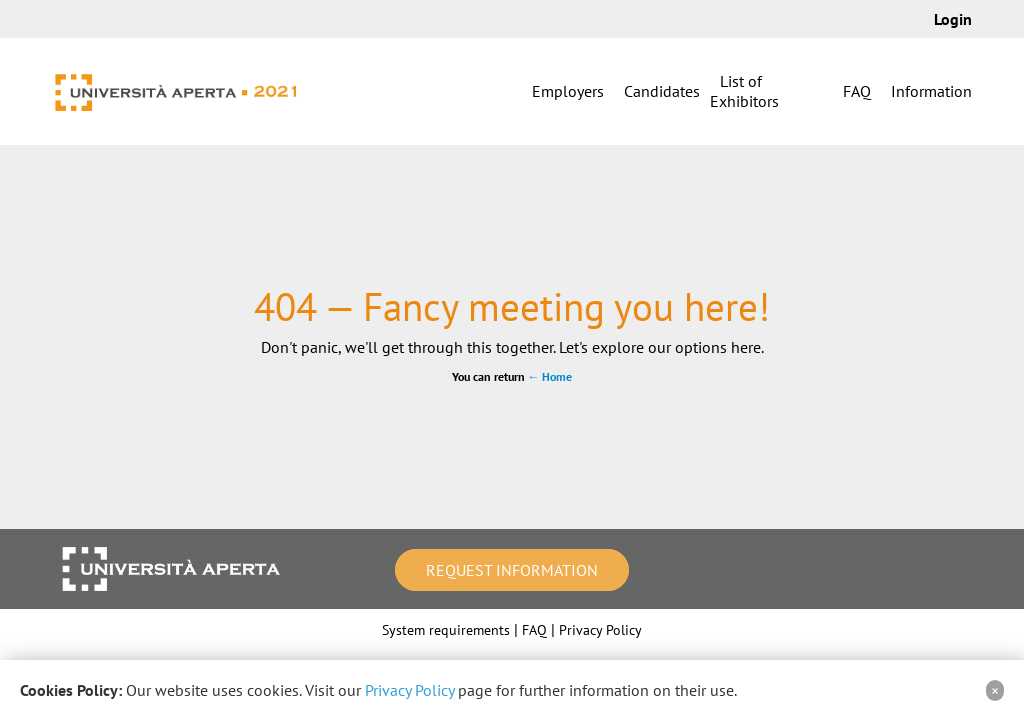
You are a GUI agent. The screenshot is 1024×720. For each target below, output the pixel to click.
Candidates (662, 91)
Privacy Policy (600, 630)
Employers (568, 91)
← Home (550, 376)
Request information (512, 570)
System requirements (446, 630)
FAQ (857, 91)
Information (931, 91)
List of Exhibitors (744, 91)
